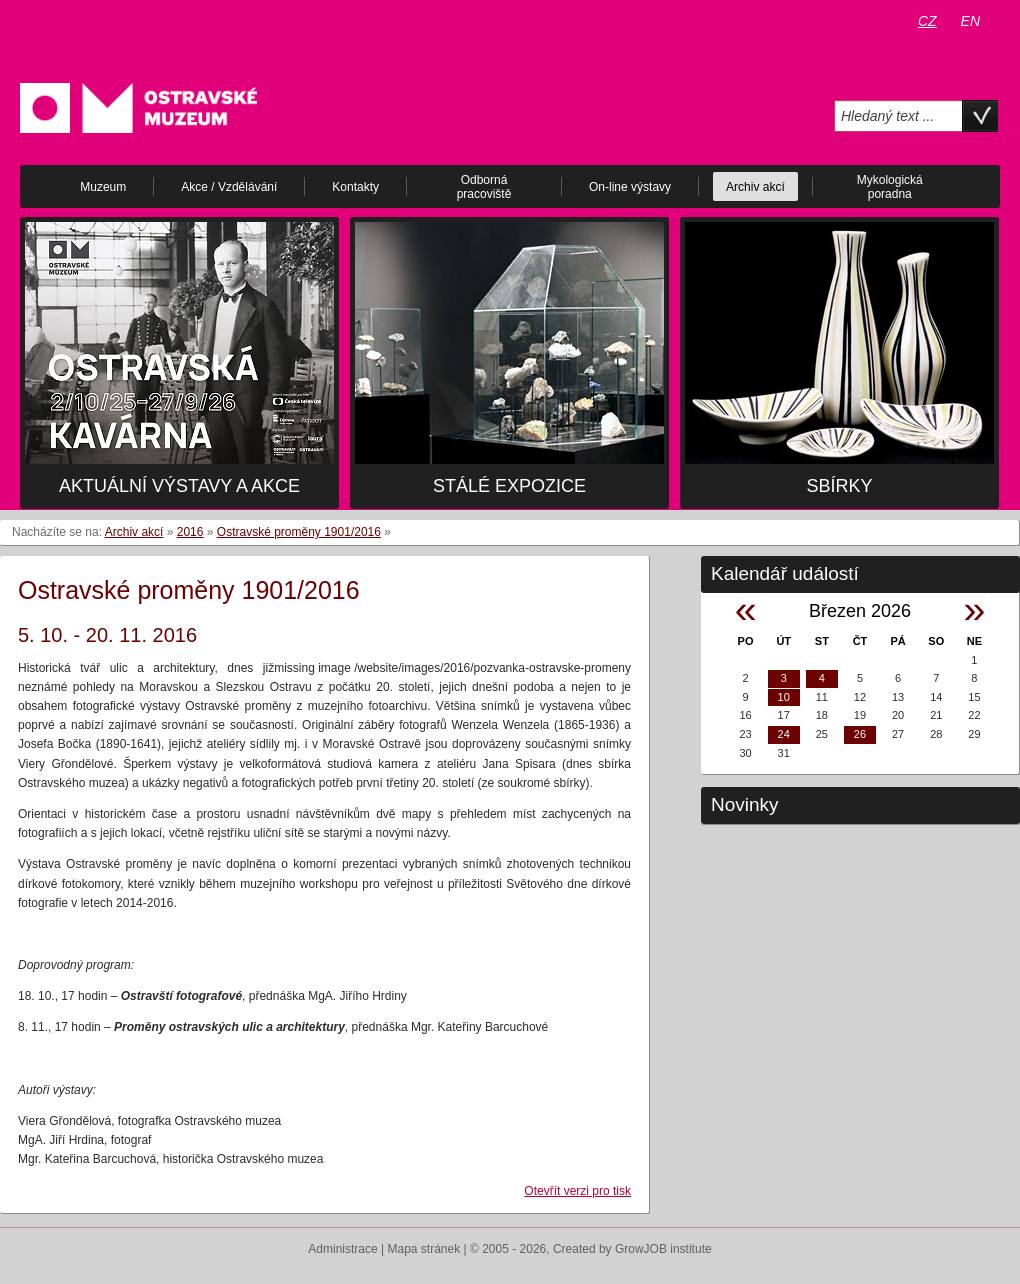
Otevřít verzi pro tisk (577, 1191)
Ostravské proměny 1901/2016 (299, 532)
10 (784, 697)
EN (970, 21)
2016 (190, 532)
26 (860, 734)
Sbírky (839, 486)
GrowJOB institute (663, 1249)
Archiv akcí (134, 532)
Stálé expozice (509, 486)
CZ (927, 21)
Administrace (342, 1249)
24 (784, 734)
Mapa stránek (424, 1249)
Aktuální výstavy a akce (179, 486)
